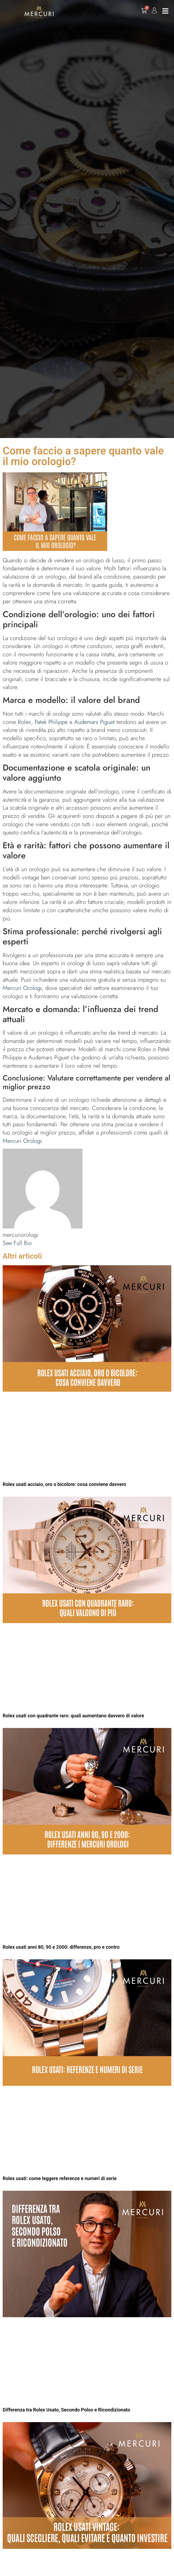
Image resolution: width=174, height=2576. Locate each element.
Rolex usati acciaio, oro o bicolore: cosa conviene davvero (64, 1484)
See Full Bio (17, 1243)
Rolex (24, 722)
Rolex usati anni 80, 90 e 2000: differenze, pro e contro (61, 1947)
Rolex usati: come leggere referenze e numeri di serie (60, 2178)
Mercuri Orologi (22, 988)
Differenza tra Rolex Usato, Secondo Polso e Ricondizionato (66, 2410)
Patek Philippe (51, 722)
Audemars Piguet (94, 722)
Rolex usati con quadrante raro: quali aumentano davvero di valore (73, 1715)
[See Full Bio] (35, 1243)
